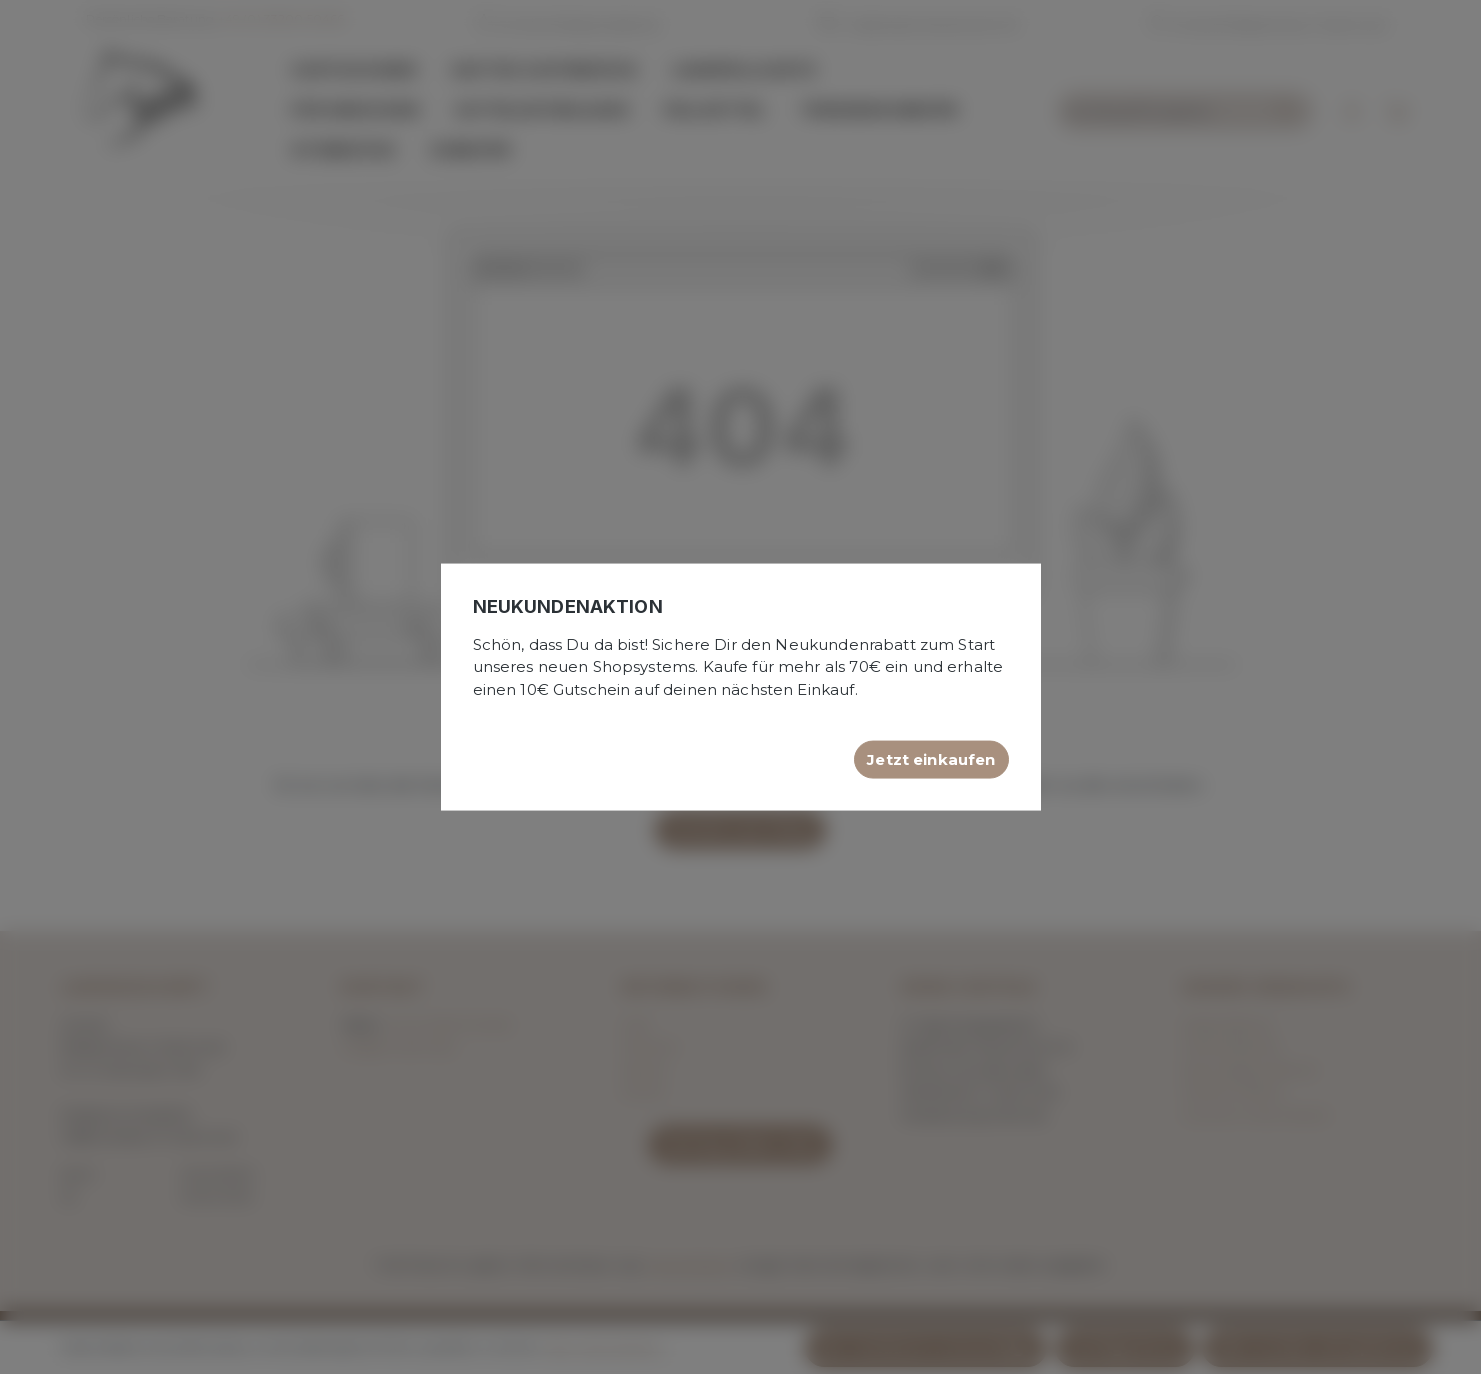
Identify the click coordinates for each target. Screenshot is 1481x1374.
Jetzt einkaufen (931, 759)
